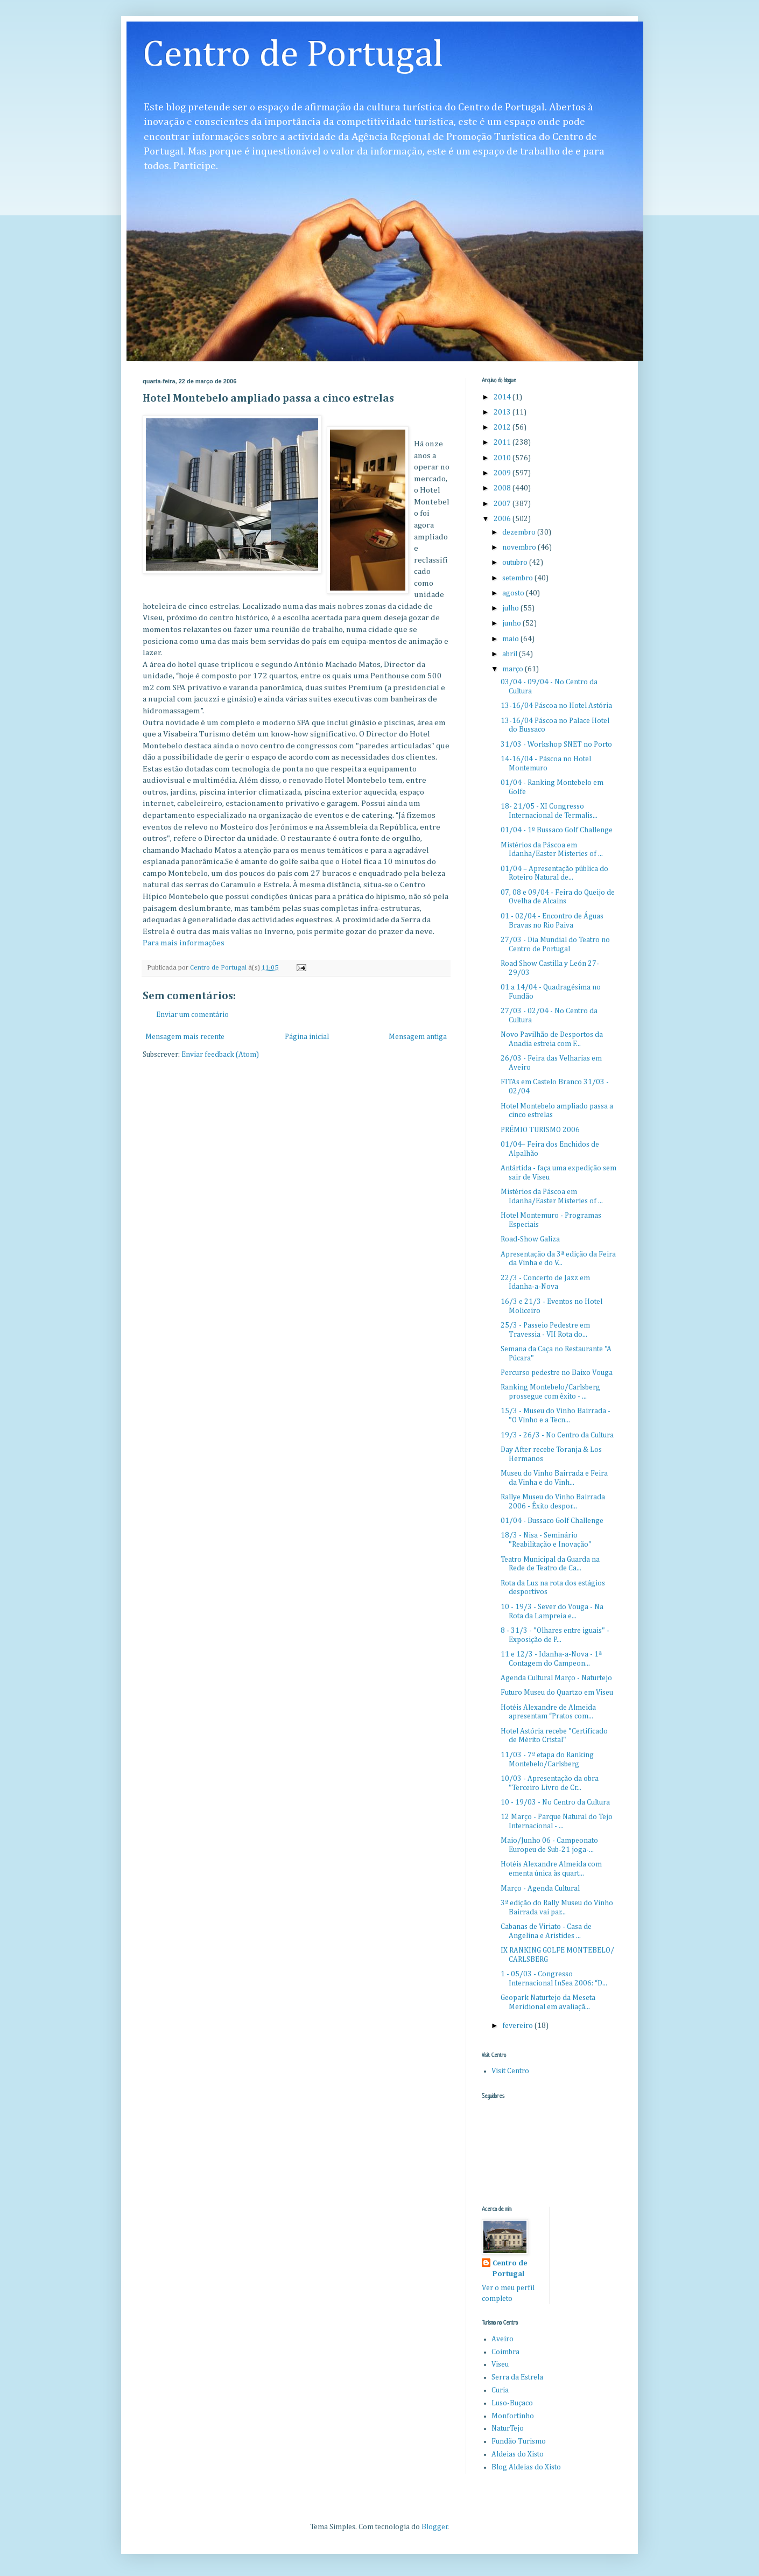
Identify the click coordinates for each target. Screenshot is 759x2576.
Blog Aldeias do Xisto (526, 2467)
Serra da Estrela (517, 2377)
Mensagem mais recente (184, 1037)
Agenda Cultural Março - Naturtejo (556, 1678)
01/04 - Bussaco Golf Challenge (552, 1521)
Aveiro (502, 2339)
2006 (503, 519)
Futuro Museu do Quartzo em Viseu (557, 1692)
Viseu (500, 2364)
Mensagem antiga (418, 1037)
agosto (514, 593)
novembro (520, 547)
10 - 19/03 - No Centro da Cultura (555, 1802)
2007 (503, 504)
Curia (500, 2390)
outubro (515, 562)
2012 (503, 427)
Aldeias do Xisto (517, 2454)
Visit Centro (510, 2071)
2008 (503, 488)
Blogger (434, 2527)
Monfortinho (512, 2416)
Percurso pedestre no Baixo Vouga (557, 1373)
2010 (503, 458)
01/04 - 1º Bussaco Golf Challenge (557, 830)
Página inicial (307, 1037)
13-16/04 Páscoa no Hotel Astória (556, 706)
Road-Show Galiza (530, 1239)
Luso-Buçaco (512, 2403)
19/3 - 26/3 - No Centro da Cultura (557, 1435)
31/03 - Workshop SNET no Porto (556, 744)
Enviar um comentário (192, 1015)
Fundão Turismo (518, 2441)
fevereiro (518, 2026)
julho (511, 608)
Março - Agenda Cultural (540, 1888)
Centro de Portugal (293, 55)
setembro (518, 578)
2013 (503, 412)
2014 (503, 397)
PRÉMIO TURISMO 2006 (540, 1130)
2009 (503, 473)
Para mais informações (183, 943)
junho (512, 623)
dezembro (519, 532)
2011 (503, 442)
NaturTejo (507, 2428)
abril (510, 654)
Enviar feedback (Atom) (220, 1054)
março (513, 669)
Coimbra (505, 2352)
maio (511, 639)
